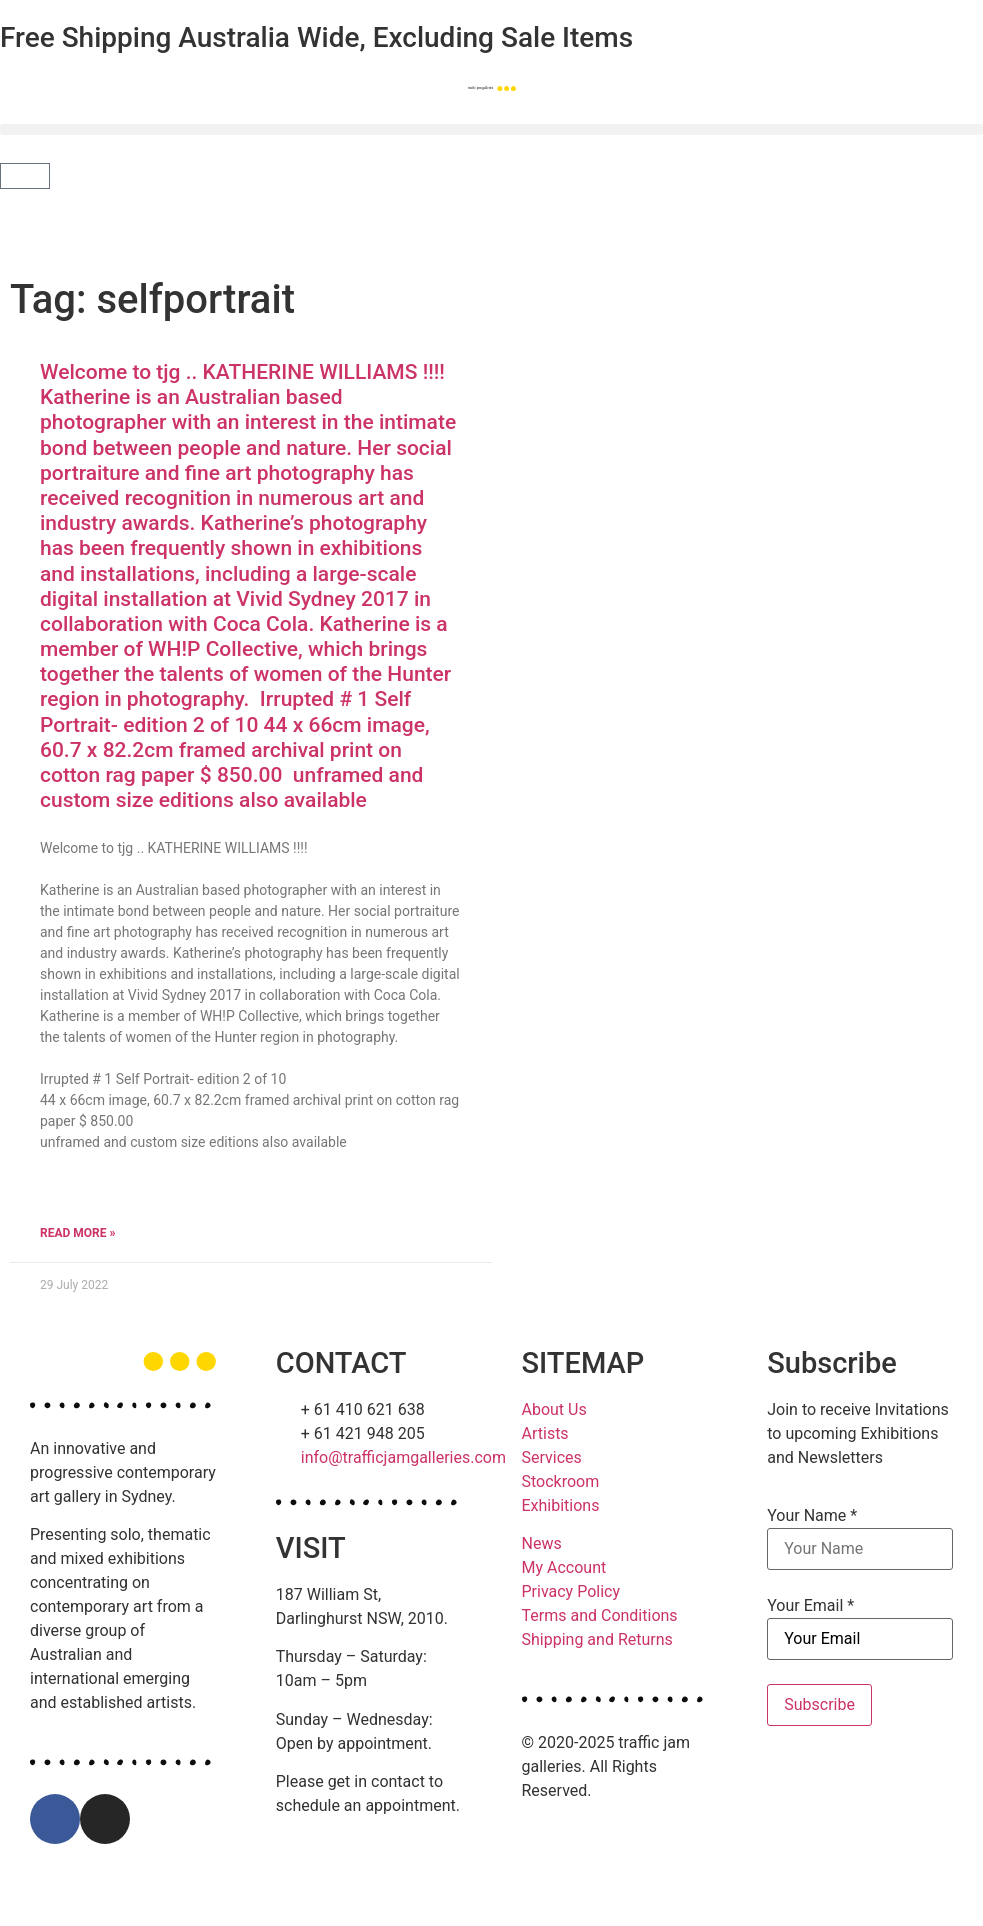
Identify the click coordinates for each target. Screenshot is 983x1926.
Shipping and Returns (597, 1639)
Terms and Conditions (600, 1615)
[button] (491, 129)
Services (552, 1457)
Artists (545, 1433)
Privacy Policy (571, 1591)
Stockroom (561, 1481)
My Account (564, 1567)
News (542, 1543)
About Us (554, 1409)
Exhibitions (561, 1505)
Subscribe (819, 1704)
